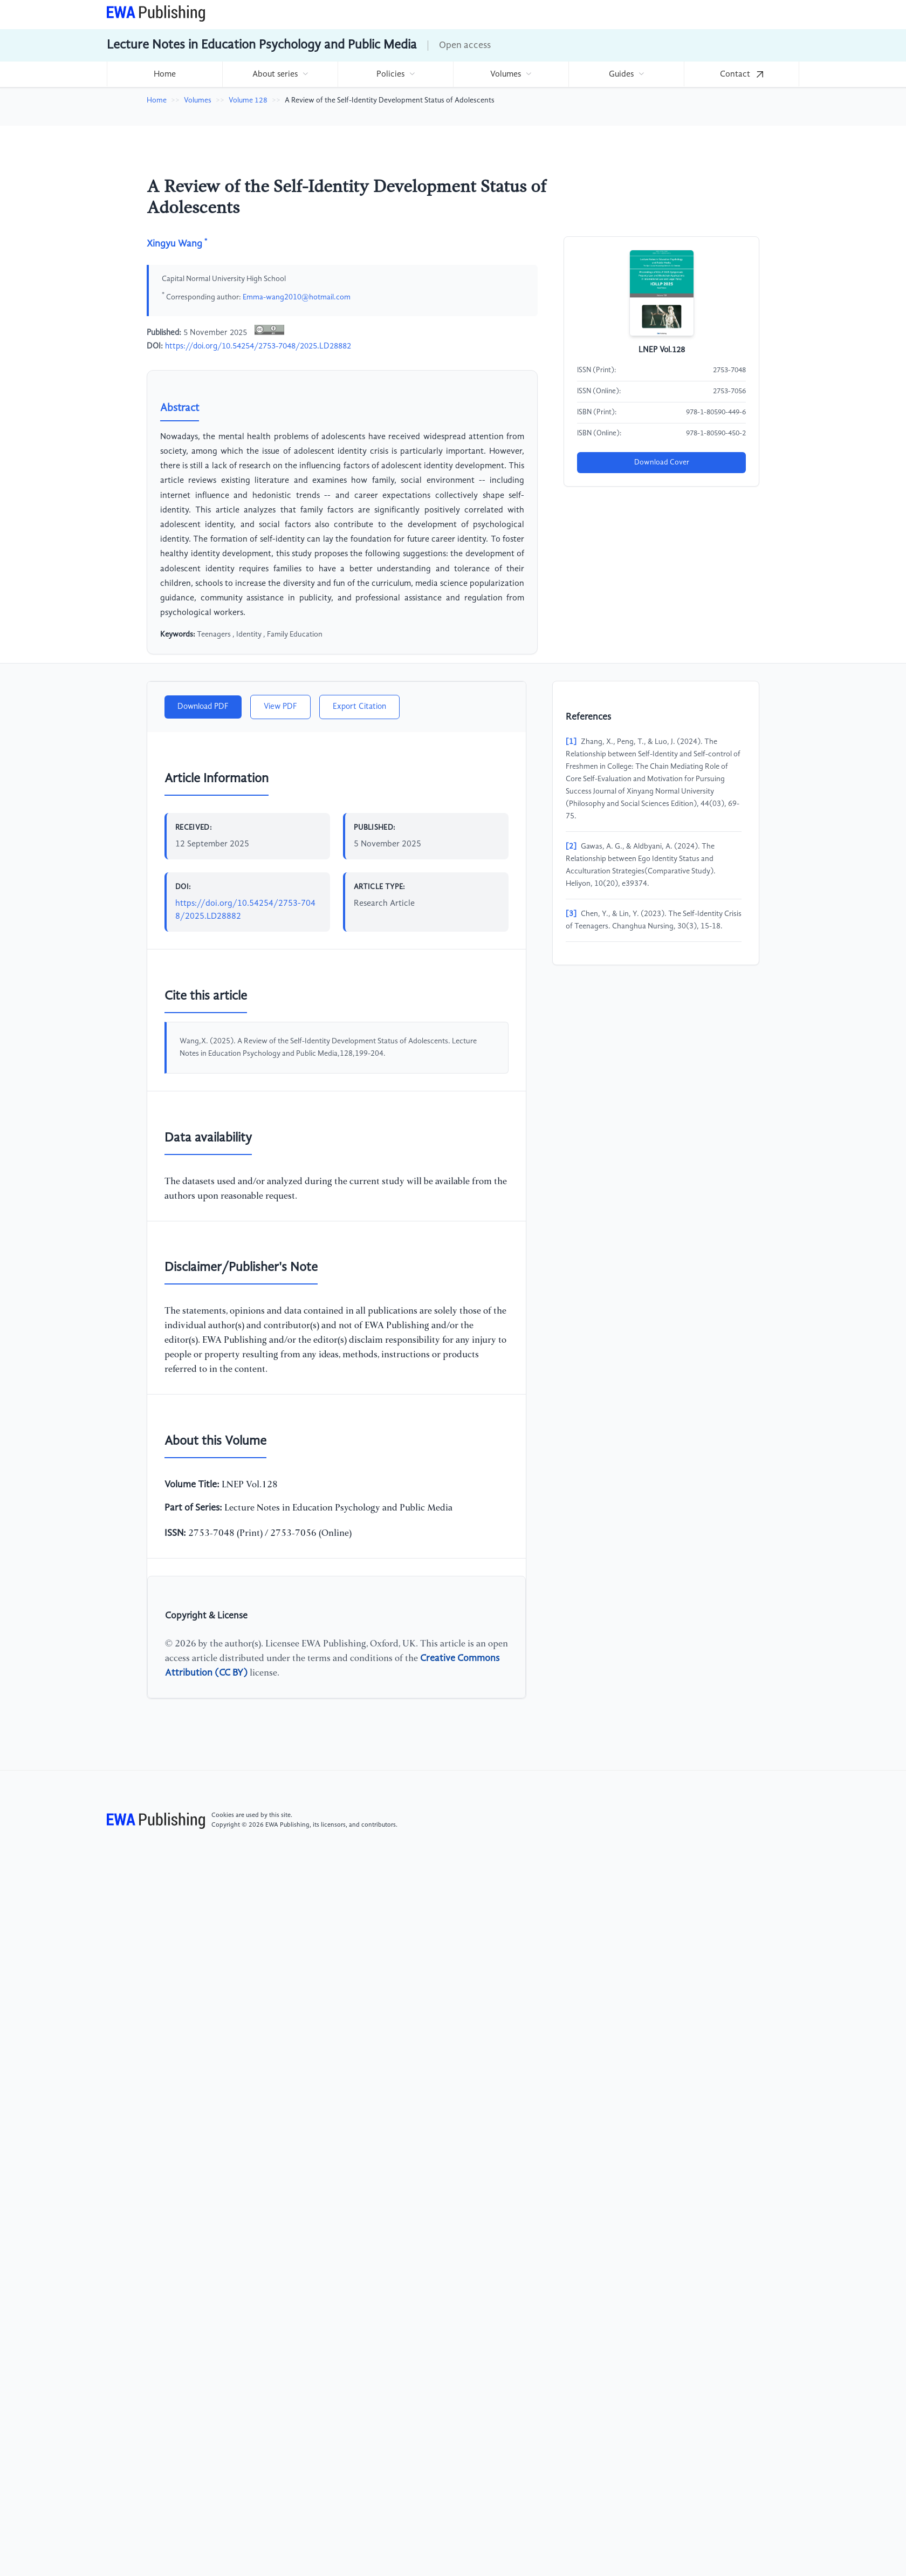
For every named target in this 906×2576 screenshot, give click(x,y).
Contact (741, 74)
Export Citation (359, 706)
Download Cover (661, 462)
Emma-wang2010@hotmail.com (297, 296)
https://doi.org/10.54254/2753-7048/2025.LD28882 (258, 346)
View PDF (280, 706)
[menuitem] (164, 74)
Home (165, 74)
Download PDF (203, 706)
